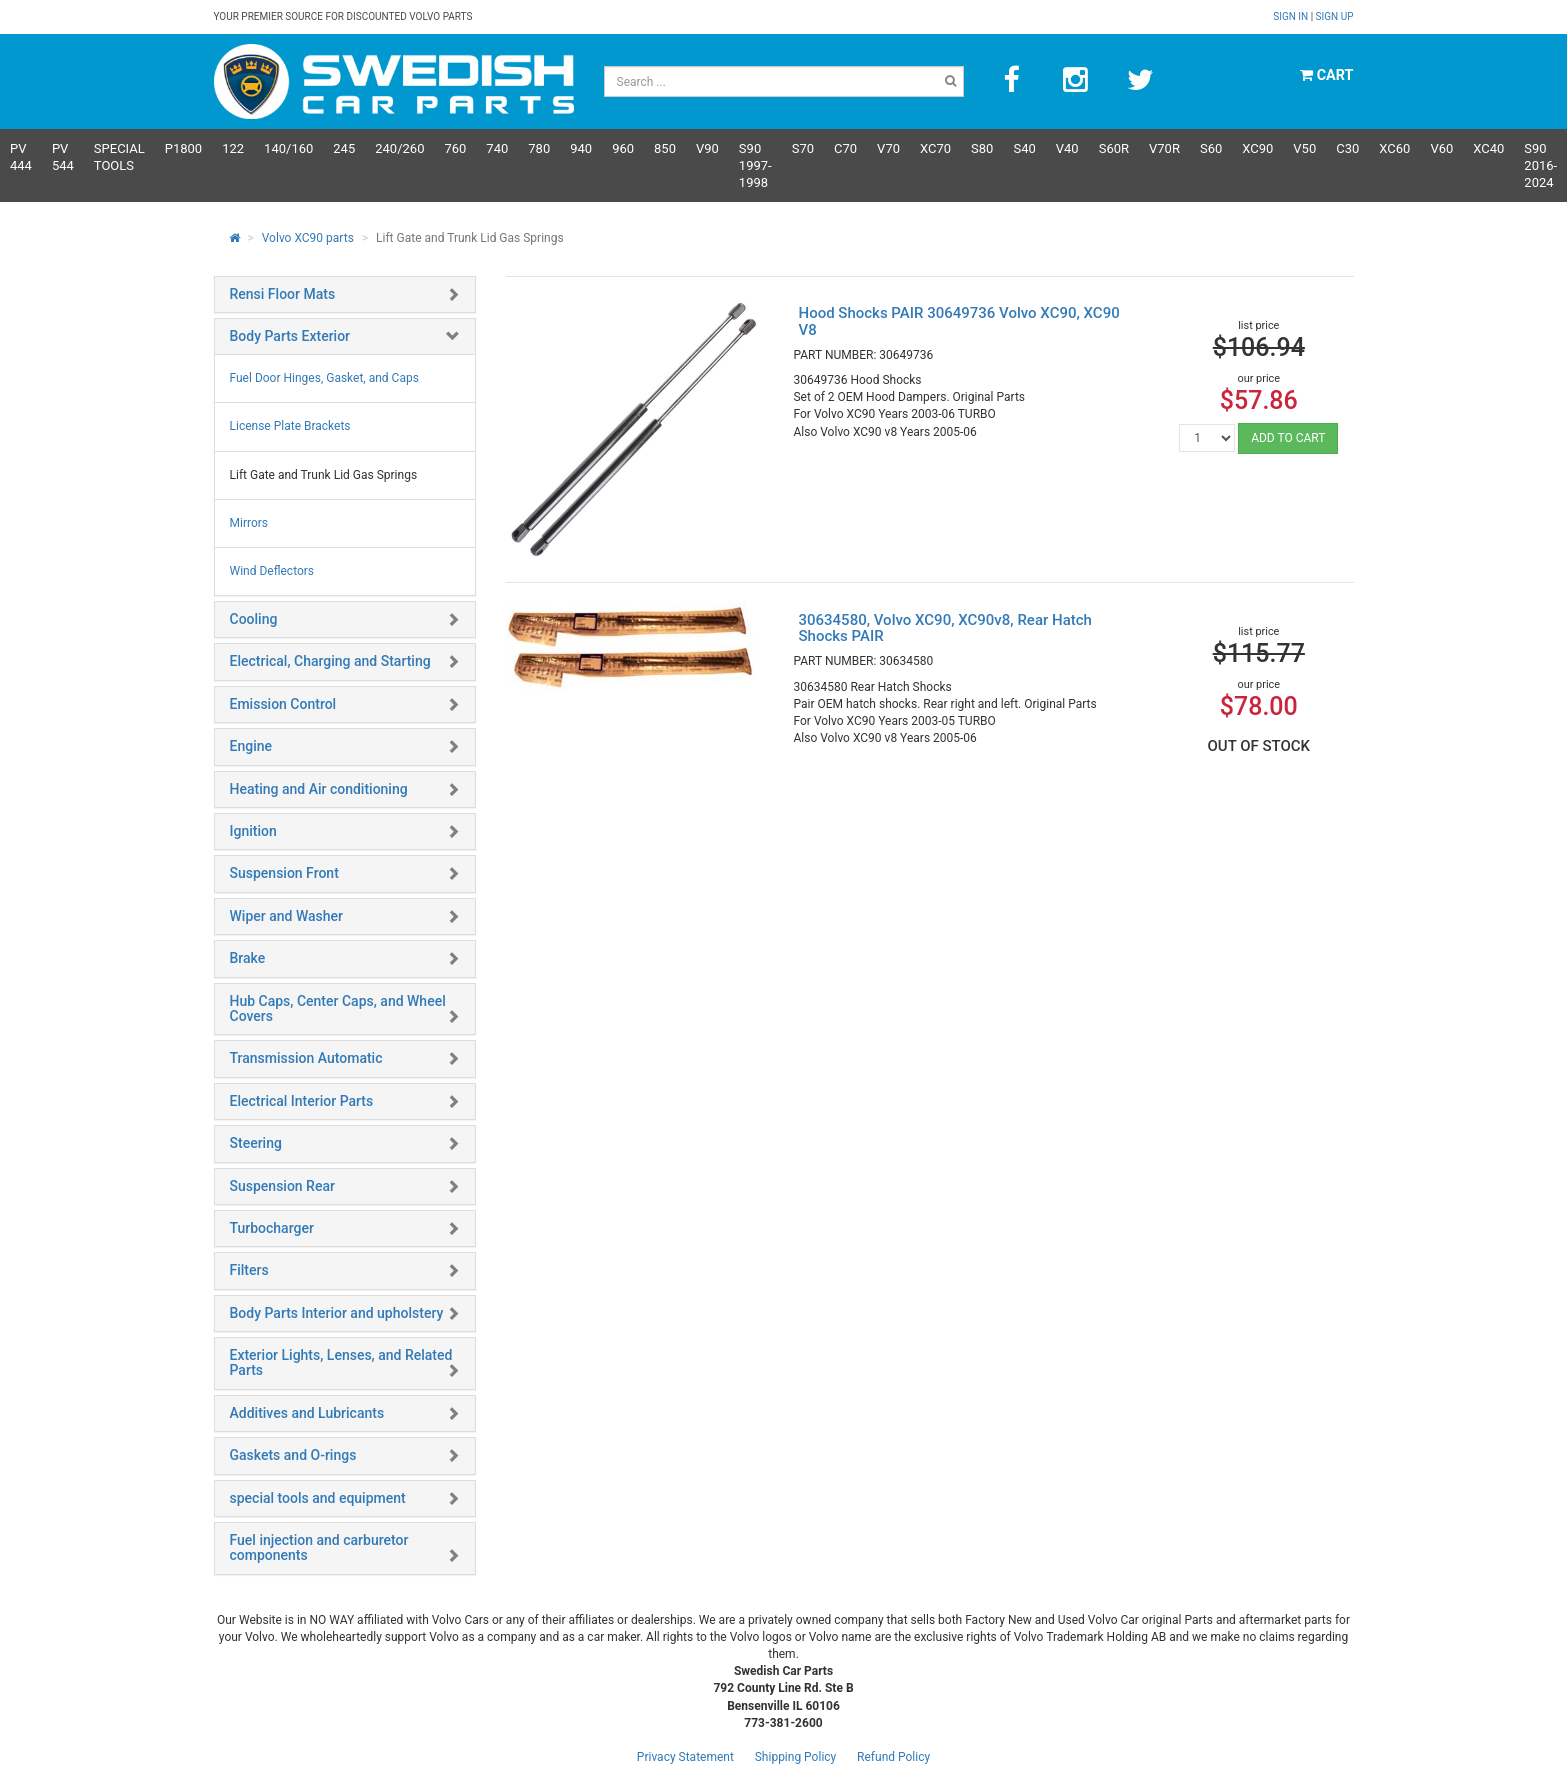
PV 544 (63, 157)
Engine (251, 746)
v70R (1164, 148)
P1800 (183, 148)
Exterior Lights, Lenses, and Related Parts (341, 1362)
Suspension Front (284, 873)
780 (539, 148)
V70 (888, 148)
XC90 (1257, 148)
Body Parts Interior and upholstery (337, 1313)
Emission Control (283, 704)
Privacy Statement (685, 1757)
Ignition (253, 831)
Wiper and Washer (286, 916)
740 (497, 148)
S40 (1024, 148)
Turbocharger (272, 1228)
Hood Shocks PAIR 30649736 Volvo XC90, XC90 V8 (958, 321)
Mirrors (249, 523)
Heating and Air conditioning (319, 789)
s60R (1114, 148)
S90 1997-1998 (755, 165)
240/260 (399, 148)
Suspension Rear (282, 1186)
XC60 (1394, 148)
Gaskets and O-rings (293, 1455)
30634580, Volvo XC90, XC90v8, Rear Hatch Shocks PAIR (944, 628)
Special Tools (119, 157)
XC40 (1488, 148)
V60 (1441, 148)
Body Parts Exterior (290, 336)
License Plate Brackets (290, 426)
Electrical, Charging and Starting (330, 661)
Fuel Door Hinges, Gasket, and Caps (324, 378)
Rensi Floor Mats (283, 294)
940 (581, 148)
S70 (803, 148)
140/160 (288, 148)
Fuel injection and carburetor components (319, 1547)
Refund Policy (893, 1757)
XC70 (935, 148)
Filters (249, 1270)
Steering (256, 1143)
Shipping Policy (796, 1757)
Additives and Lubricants (307, 1413)
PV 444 (21, 157)
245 (344, 148)
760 (455, 148)
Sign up (1335, 16)
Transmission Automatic (306, 1058)
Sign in (1291, 16)
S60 (1211, 148)
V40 (1067, 148)
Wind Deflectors (272, 571)
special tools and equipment (318, 1498)
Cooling (254, 619)
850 (665, 148)
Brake (248, 958)
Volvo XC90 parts (308, 238)
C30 (1347, 148)
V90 (707, 148)
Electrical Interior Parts (302, 1101)
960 (623, 148)
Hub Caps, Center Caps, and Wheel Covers (338, 1008)
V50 (1304, 148)
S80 (982, 148)
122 (233, 148)
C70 (845, 148)
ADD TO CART (1288, 438)
